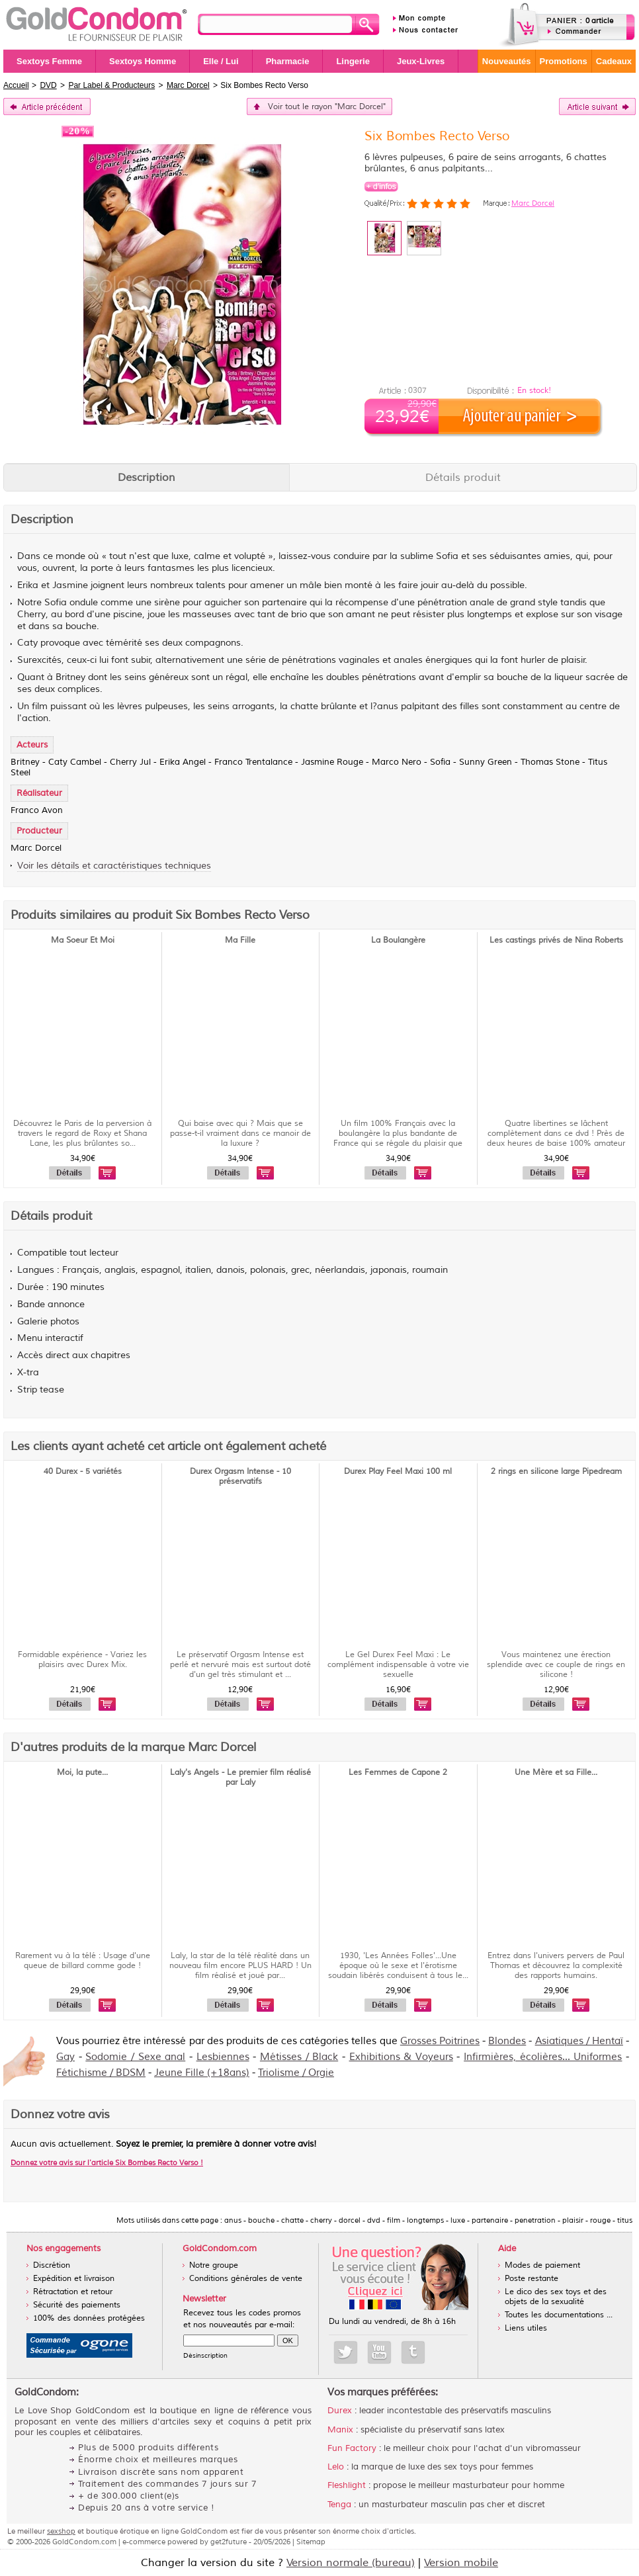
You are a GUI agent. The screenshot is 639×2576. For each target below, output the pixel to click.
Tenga (339, 2504)
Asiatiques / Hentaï (579, 2041)
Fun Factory (351, 2448)
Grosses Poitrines (440, 2041)
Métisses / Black (299, 2057)
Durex (339, 2410)
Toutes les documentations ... (559, 2315)
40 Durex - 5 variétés (83, 1472)
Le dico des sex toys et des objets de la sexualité (556, 2297)
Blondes (507, 2041)
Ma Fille (240, 940)
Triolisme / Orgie (296, 2073)
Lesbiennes (222, 2057)
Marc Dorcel (532, 203)
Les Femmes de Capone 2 (398, 1773)
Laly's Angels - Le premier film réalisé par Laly (240, 1777)
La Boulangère (398, 940)
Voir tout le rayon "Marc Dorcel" (327, 107)
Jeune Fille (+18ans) (201, 2073)
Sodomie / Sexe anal (135, 2057)
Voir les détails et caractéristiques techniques (114, 865)
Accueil (16, 85)
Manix (340, 2430)
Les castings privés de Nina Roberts (556, 940)
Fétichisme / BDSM (101, 2073)
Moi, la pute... (82, 1773)
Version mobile (461, 2562)
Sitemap (310, 2541)
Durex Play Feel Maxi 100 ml (398, 1472)
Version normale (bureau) (350, 2562)
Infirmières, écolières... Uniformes (543, 2057)
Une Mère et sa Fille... (556, 1773)
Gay (65, 2057)
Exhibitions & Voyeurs (401, 2057)
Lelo (335, 2467)
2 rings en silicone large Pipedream (556, 1472)
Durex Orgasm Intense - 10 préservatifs (240, 1476)
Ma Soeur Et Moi (82, 940)
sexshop (61, 2531)
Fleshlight (346, 2485)
